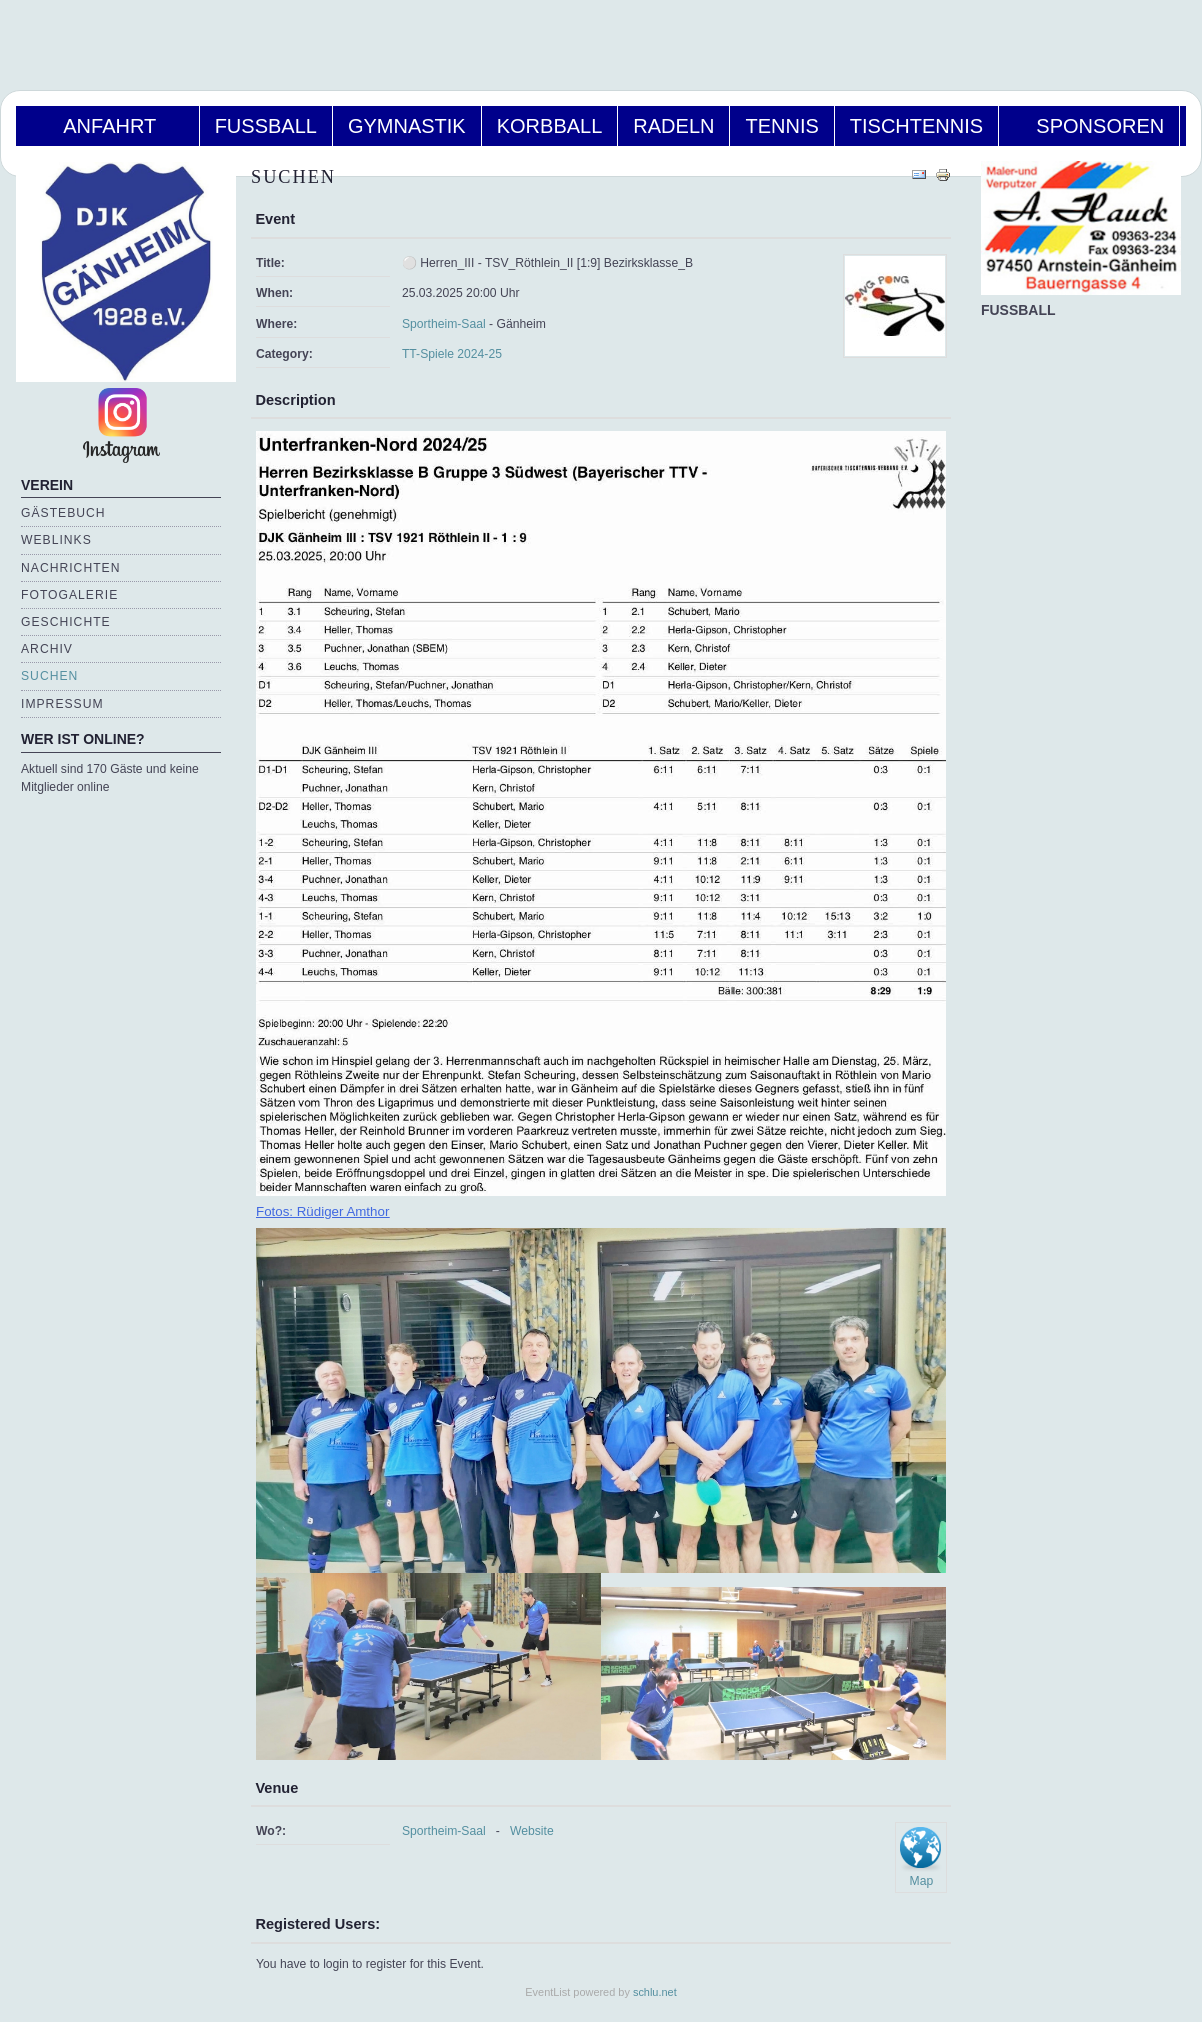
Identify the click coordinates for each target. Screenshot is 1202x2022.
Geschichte (66, 622)
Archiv (47, 649)
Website (532, 1831)
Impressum (62, 704)
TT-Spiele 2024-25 (452, 354)
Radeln (673, 126)
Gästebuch (63, 513)
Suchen (49, 676)
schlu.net (655, 1992)
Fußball (266, 126)
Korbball (550, 126)
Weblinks (56, 540)
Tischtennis (916, 126)
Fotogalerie (69, 595)
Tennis (781, 126)
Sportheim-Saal (444, 324)
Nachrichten (70, 568)
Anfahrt (107, 126)
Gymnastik (407, 126)
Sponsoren (1089, 126)
